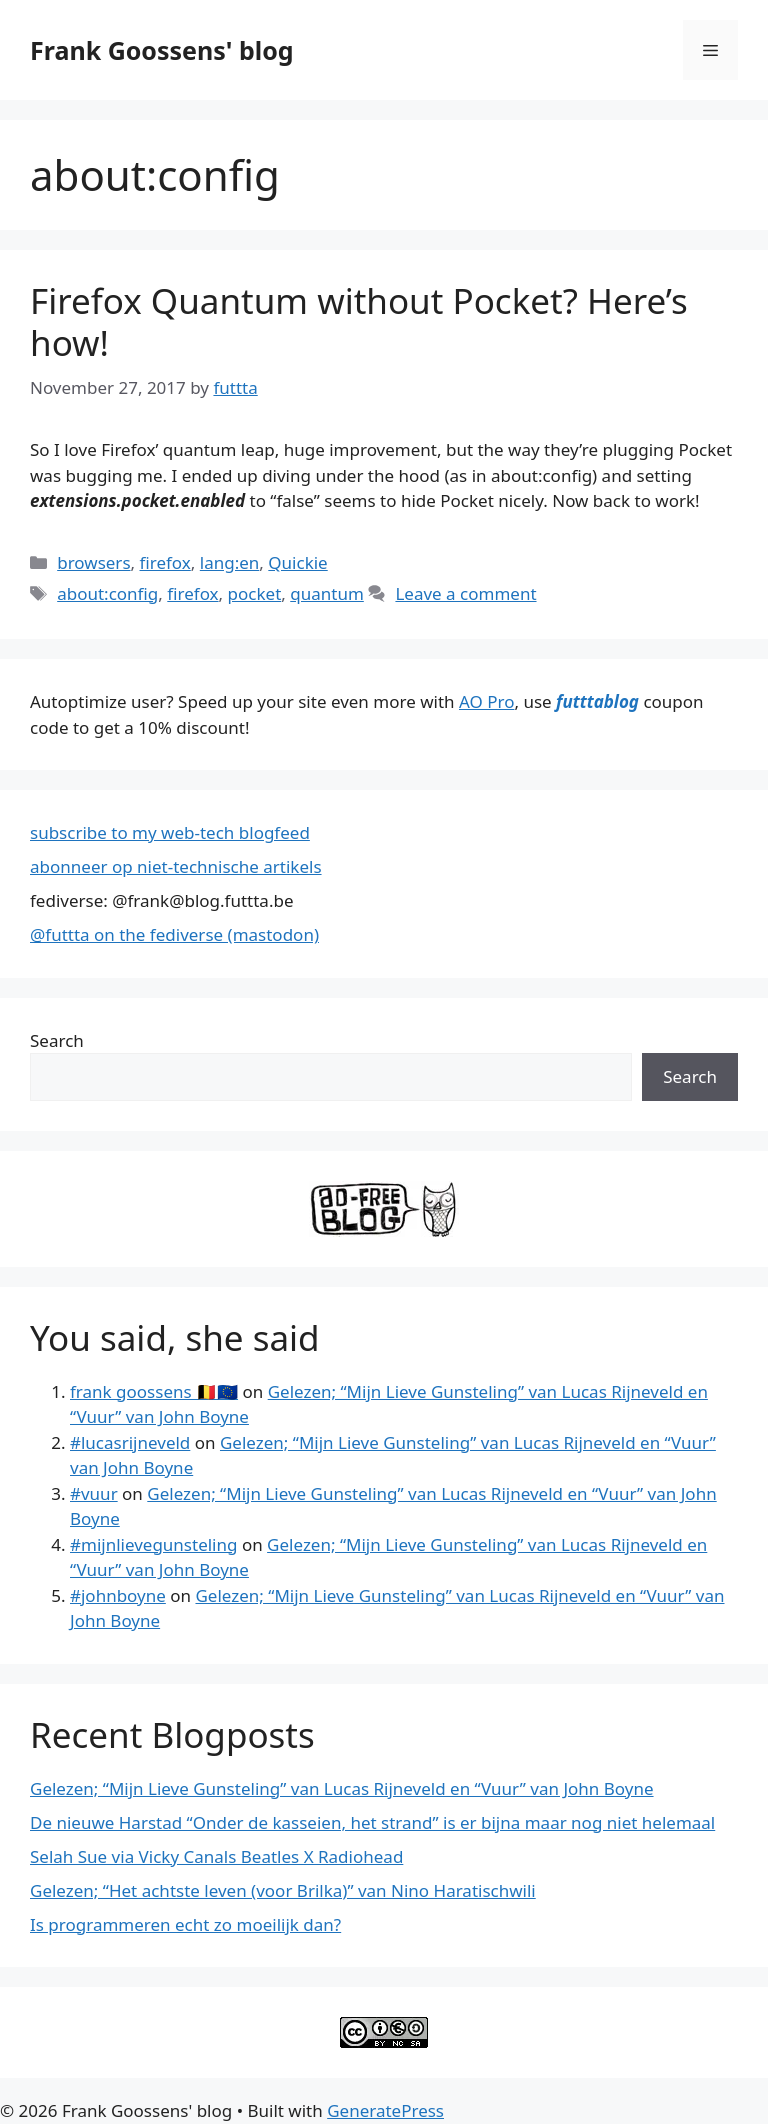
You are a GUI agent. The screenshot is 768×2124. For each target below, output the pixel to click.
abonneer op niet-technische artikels (176, 866)
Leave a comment (465, 593)
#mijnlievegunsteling (153, 1544)
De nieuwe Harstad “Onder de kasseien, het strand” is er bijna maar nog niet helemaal (372, 1822)
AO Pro (486, 701)
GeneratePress (385, 2110)
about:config (107, 593)
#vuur (94, 1493)
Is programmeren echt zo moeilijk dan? (185, 1924)
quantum (327, 593)
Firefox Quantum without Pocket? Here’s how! (359, 321)
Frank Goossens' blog (162, 50)
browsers (93, 562)
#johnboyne (118, 1595)
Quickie (297, 562)
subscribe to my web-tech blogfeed (170, 832)
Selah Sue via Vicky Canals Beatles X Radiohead (216, 1856)
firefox (165, 562)
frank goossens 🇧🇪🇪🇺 (154, 1391)
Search (57, 1040)
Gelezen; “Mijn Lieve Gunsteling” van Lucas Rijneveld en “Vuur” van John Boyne (342, 1788)
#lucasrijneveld (130, 1442)
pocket (255, 593)
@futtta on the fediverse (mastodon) (174, 934)
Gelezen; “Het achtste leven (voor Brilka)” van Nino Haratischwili (283, 1890)
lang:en (230, 562)
